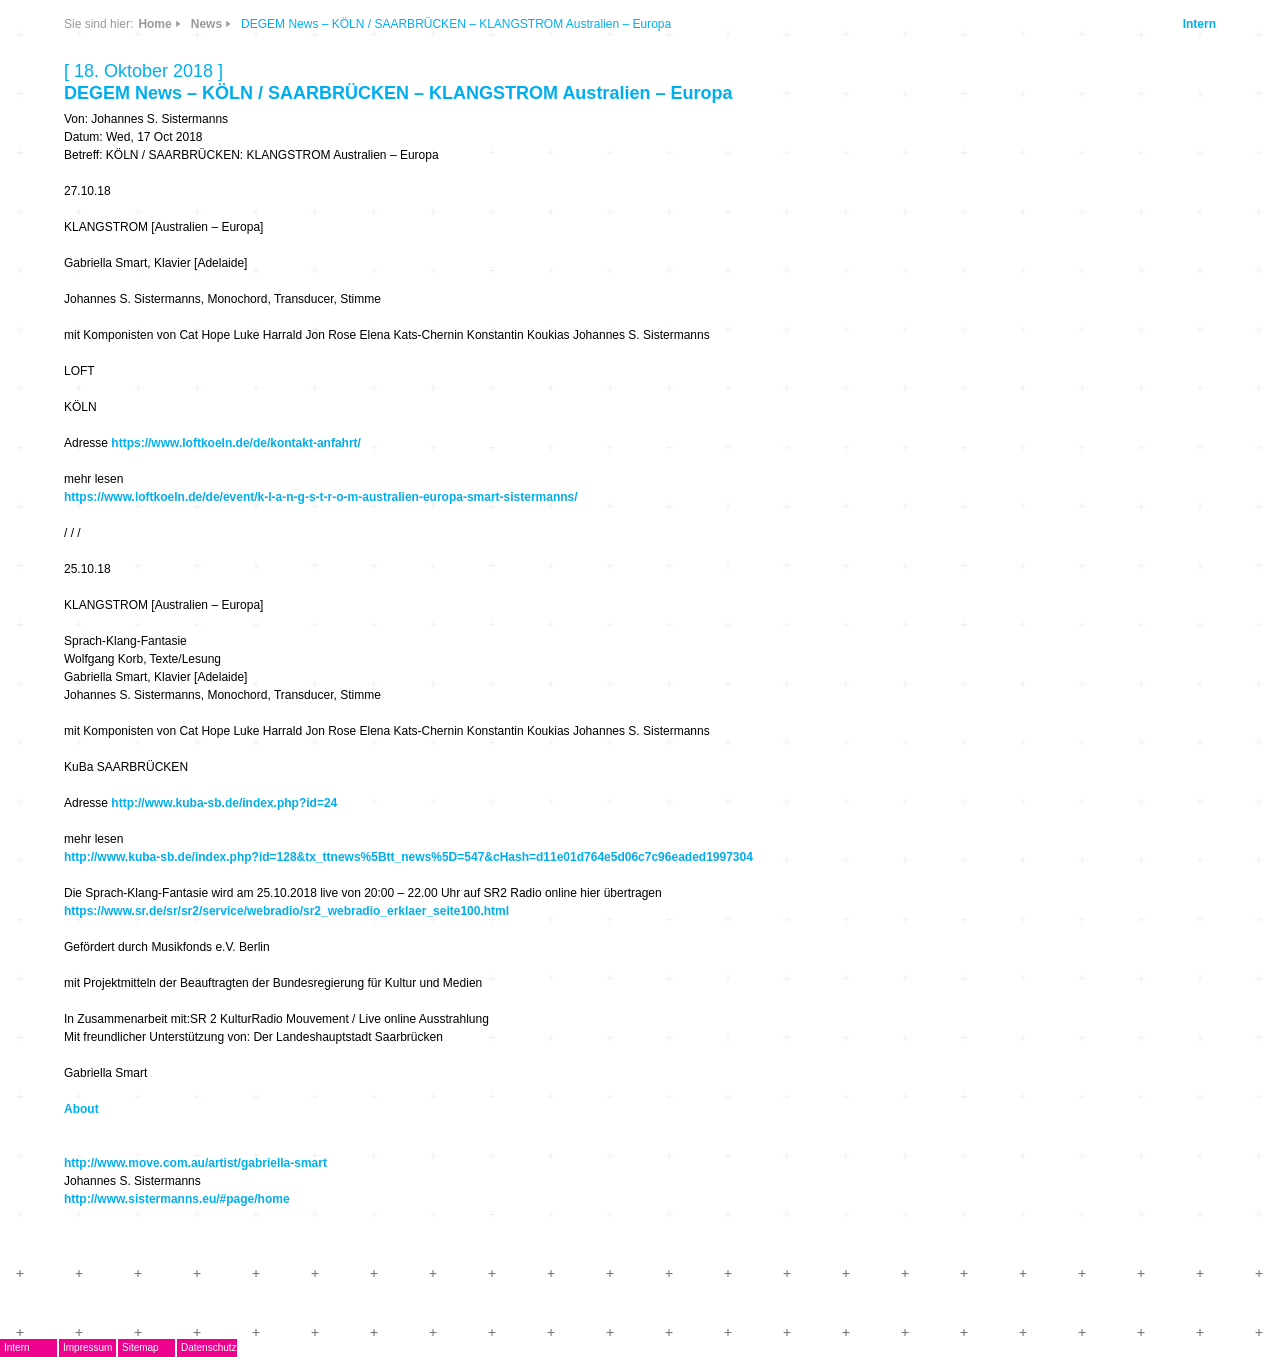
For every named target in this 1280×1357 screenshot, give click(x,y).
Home (154, 24)
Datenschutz (209, 1347)
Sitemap (140, 1347)
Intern (1199, 24)
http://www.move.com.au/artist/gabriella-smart (195, 1163)
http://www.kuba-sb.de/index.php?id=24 (224, 803)
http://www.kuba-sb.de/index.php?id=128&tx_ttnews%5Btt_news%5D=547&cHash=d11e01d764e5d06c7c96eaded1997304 (408, 857)
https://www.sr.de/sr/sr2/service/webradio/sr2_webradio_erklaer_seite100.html (286, 911)
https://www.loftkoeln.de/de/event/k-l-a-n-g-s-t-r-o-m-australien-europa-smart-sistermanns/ (321, 497)
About (81, 1109)
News (206, 24)
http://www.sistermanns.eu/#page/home (177, 1199)
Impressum (87, 1347)
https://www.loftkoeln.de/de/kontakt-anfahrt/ (236, 443)
